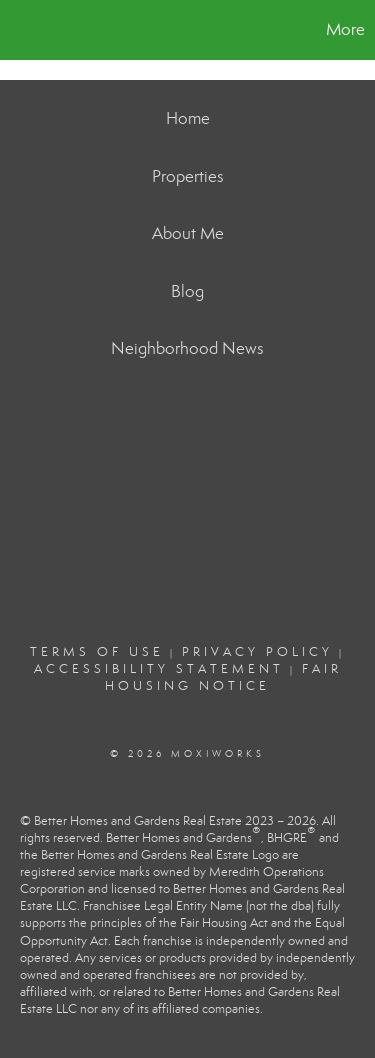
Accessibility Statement (159, 669)
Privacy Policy (257, 652)
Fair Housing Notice (223, 677)
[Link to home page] (18, 30)
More (345, 29)
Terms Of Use (97, 652)
